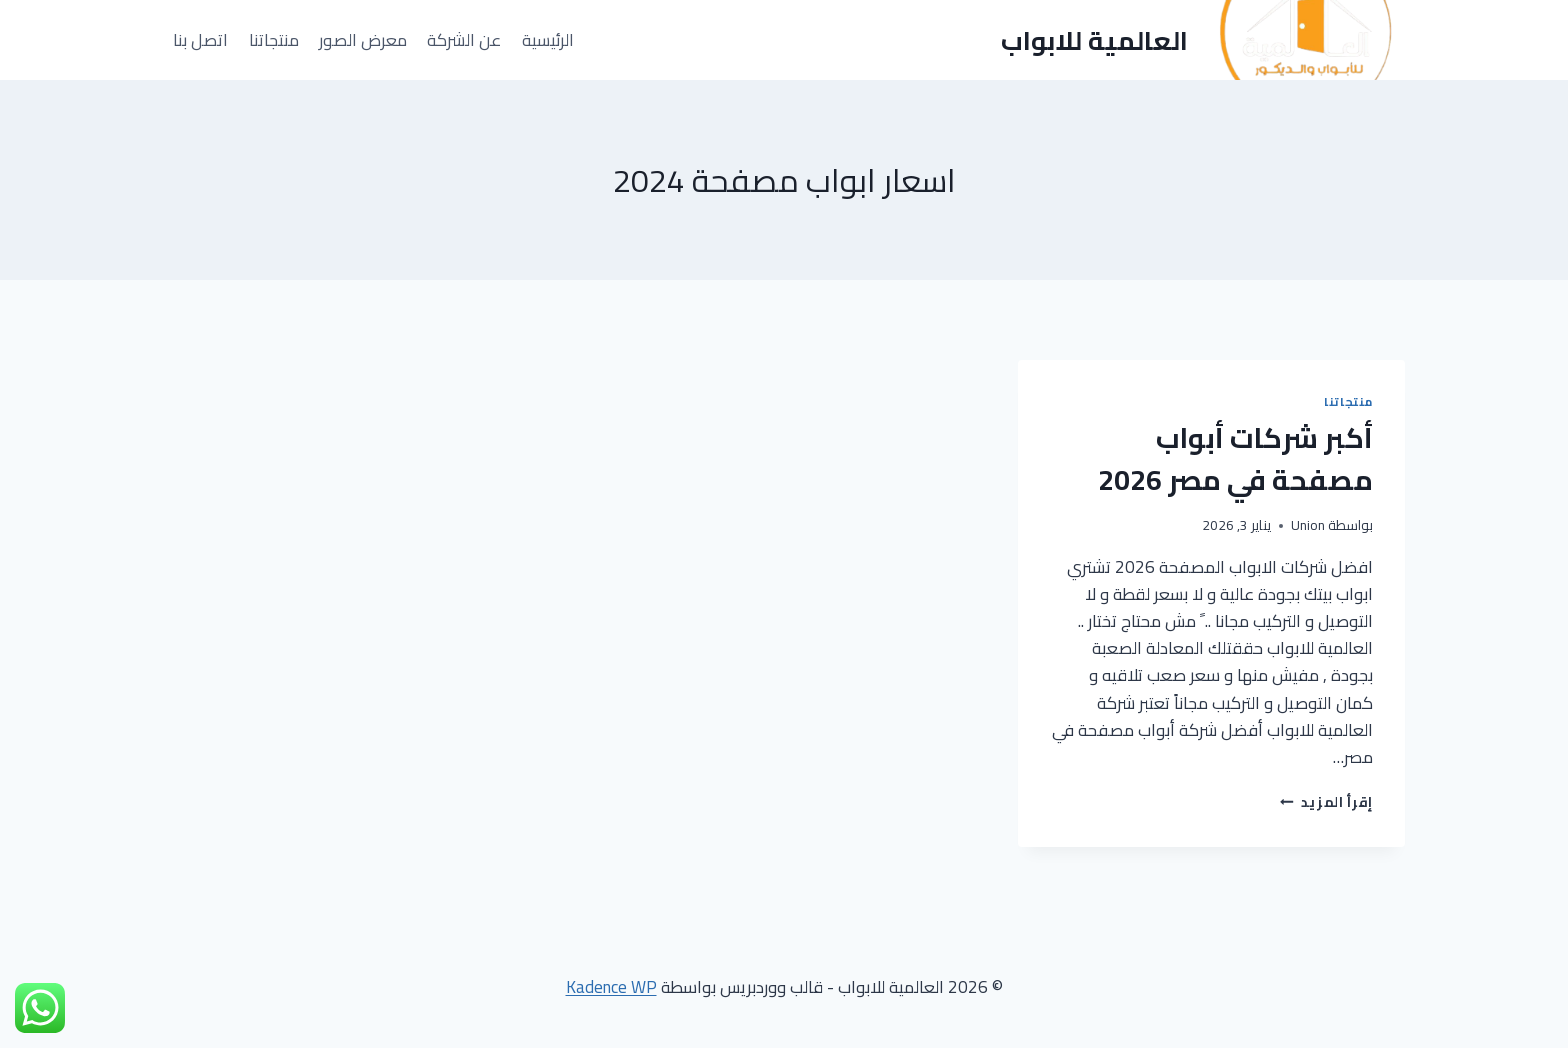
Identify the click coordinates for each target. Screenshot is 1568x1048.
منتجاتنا (274, 40)
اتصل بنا (200, 40)
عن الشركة (464, 40)
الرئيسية (548, 40)
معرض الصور (363, 40)
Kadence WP (611, 987)
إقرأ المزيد (1326, 802)
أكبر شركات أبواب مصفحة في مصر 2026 (1235, 459)
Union (1308, 525)
